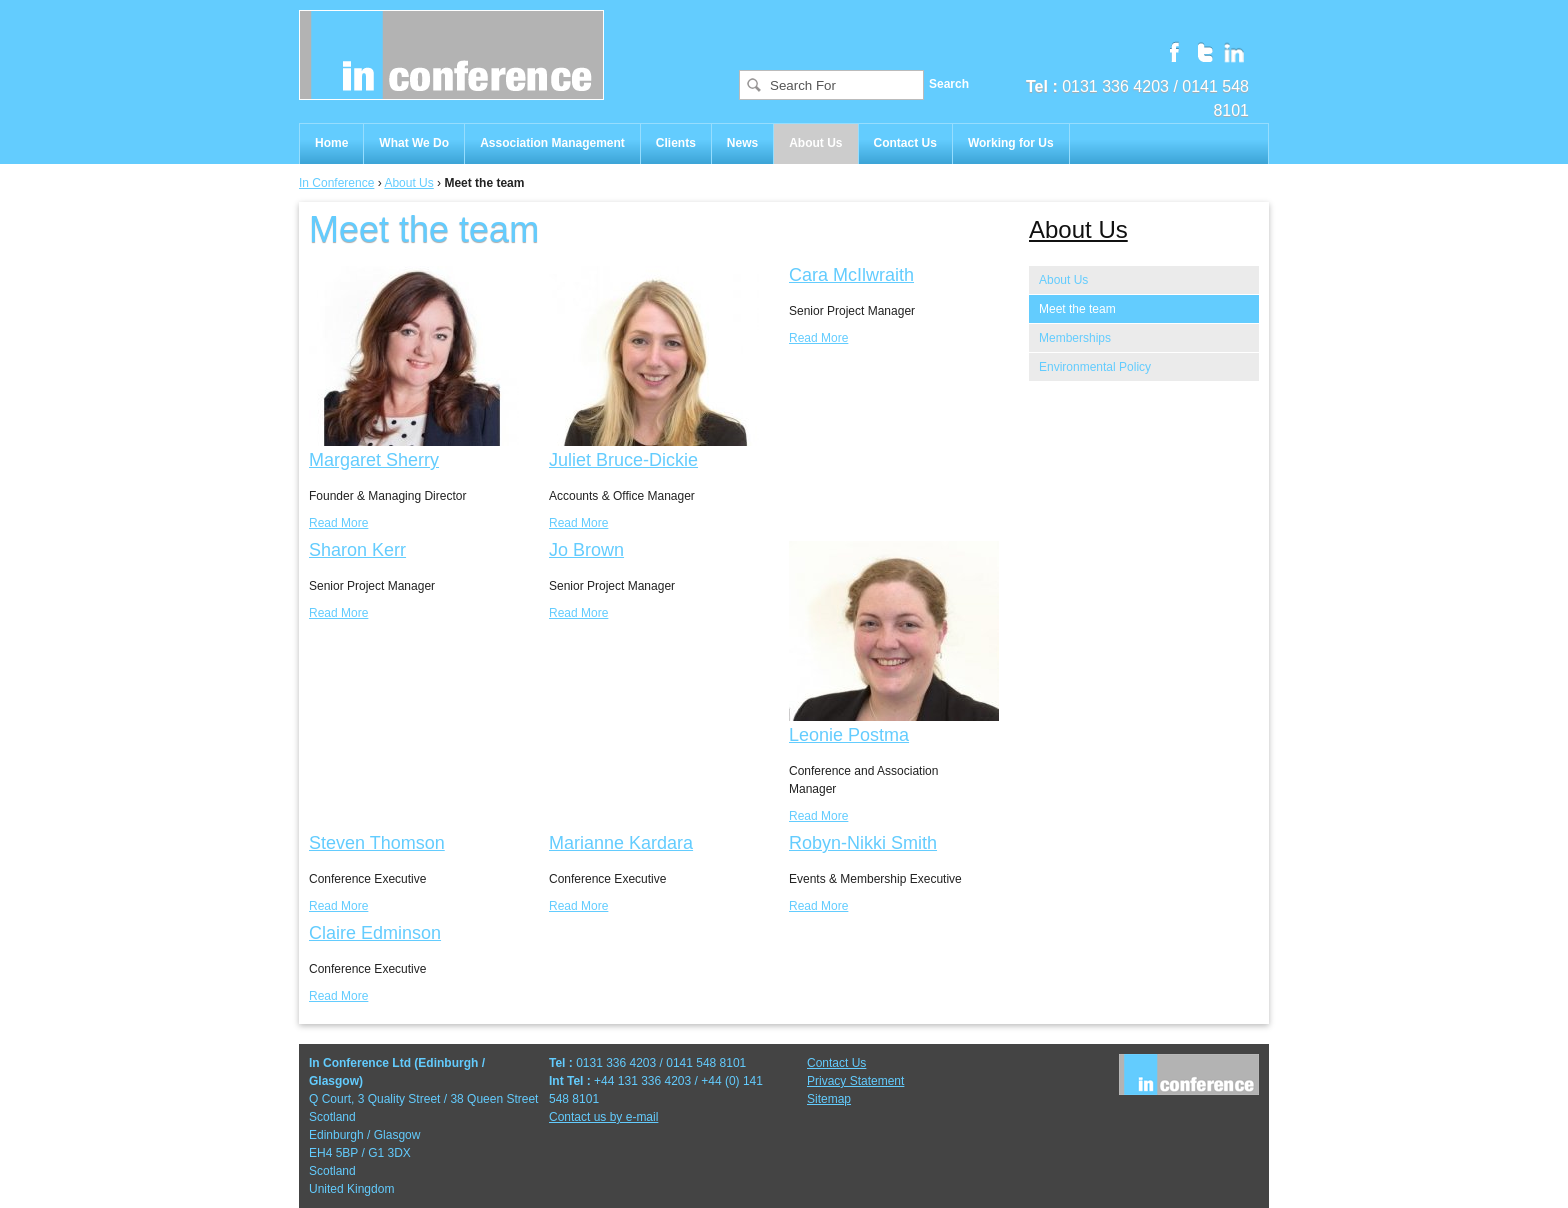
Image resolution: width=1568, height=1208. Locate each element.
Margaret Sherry (374, 460)
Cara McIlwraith (851, 275)
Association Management (552, 143)
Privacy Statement (855, 1081)
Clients (676, 143)
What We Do (414, 143)
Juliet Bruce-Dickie (623, 460)
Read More (338, 523)
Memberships (1075, 338)
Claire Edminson (375, 933)
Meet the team (1077, 309)
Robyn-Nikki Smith (863, 843)
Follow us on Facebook (1174, 51)
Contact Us (905, 143)
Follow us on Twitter (1204, 51)
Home (331, 143)
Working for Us (1011, 143)
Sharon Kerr (357, 550)
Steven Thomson (377, 843)
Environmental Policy (1095, 367)
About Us (815, 143)
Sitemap (829, 1099)
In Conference (336, 183)
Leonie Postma (849, 735)
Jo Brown (586, 550)
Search (949, 84)
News (742, 143)
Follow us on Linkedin (1234, 51)
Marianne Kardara (621, 843)
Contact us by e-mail (603, 1117)
